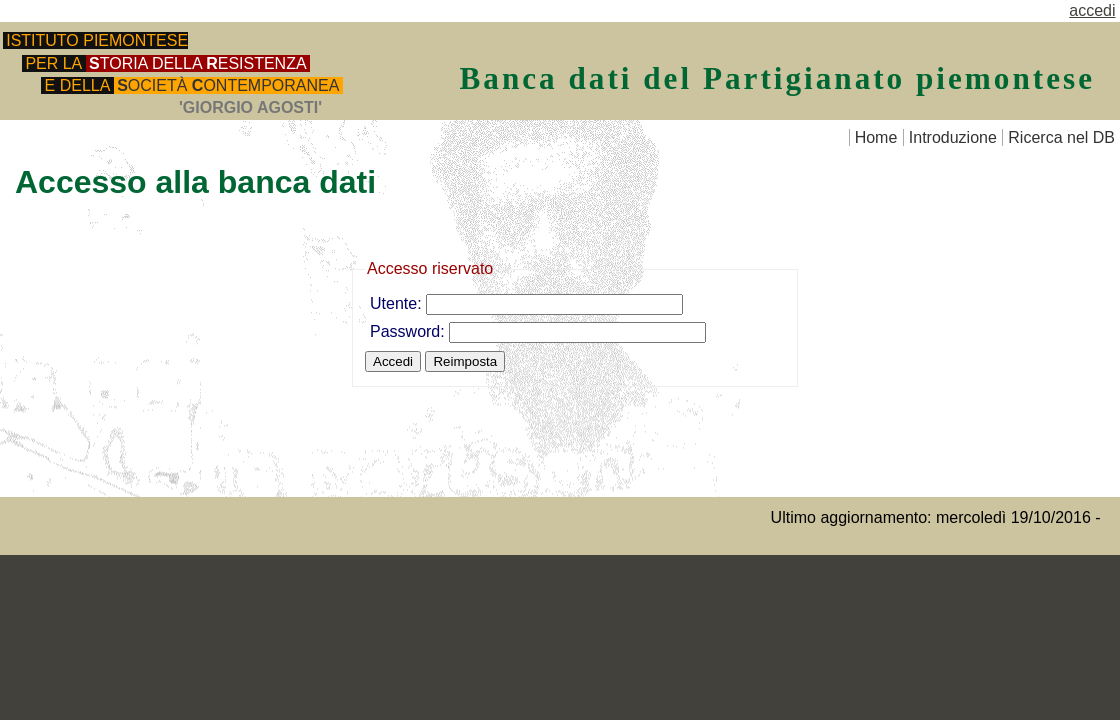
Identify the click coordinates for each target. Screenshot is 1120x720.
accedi (1092, 10)
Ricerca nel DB (1061, 137)
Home (876, 137)
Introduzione (953, 137)
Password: (409, 331)
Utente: (398, 303)
